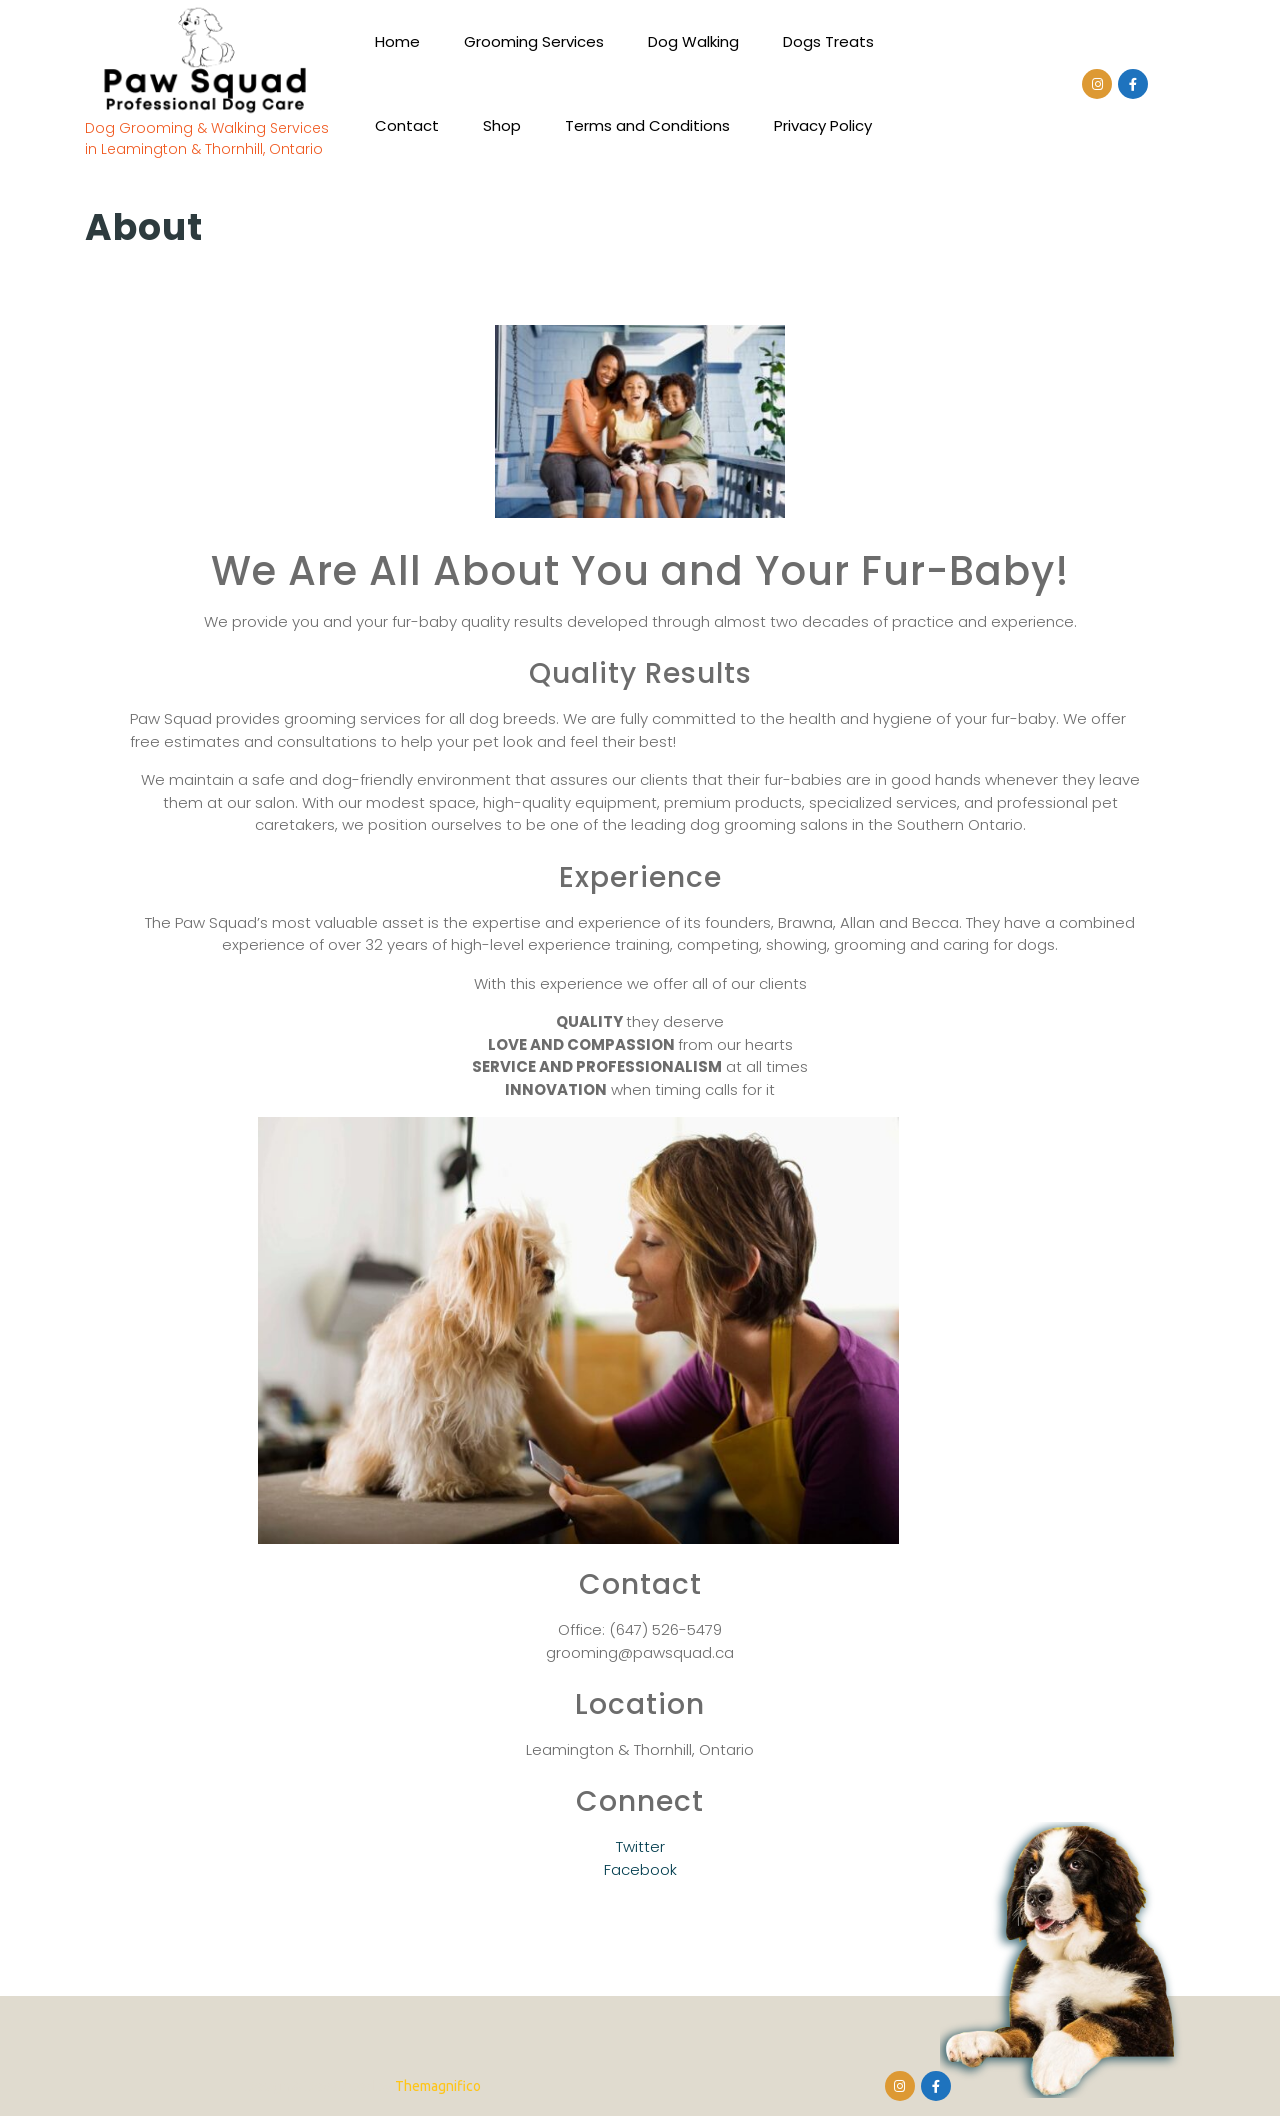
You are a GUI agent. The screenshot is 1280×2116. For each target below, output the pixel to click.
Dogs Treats (828, 41)
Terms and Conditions (647, 125)
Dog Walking (693, 41)
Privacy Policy (823, 125)
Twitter (640, 1846)
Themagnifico (436, 2086)
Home (397, 41)
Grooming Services (534, 41)
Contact (407, 125)
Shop (502, 125)
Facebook (640, 1869)
